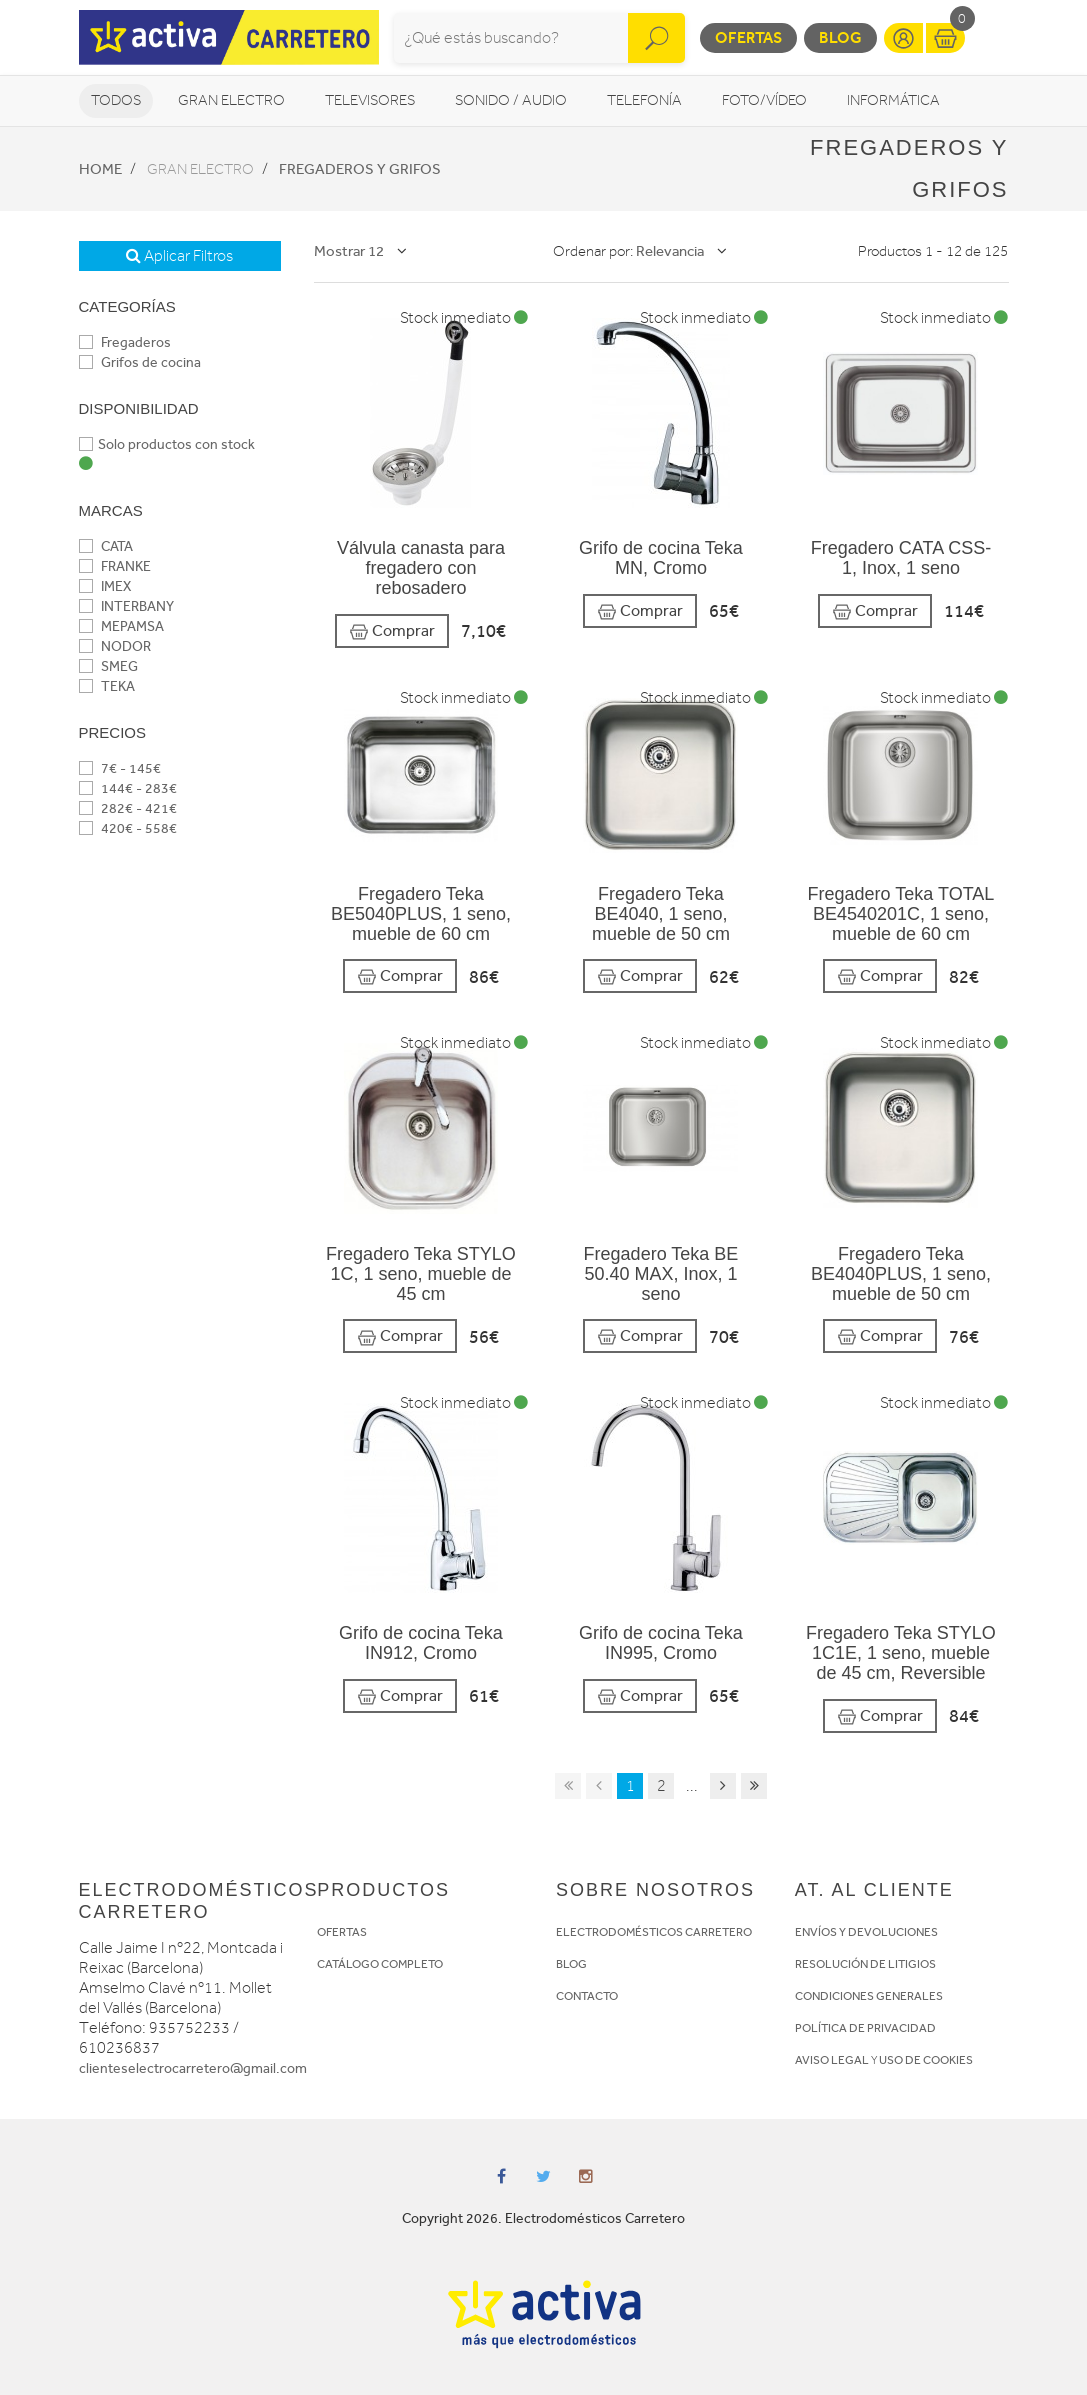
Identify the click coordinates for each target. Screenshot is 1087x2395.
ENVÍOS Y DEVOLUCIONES (866, 1932)
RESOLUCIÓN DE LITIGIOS (865, 1964)
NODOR (115, 646)
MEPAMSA (121, 626)
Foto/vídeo (764, 100)
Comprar (392, 631)
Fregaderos (125, 342)
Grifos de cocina (140, 362)
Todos (116, 100)
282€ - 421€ (128, 808)
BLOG (571, 1964)
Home (100, 169)
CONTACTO (587, 1996)
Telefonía (644, 100)
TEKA (107, 686)
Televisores (370, 100)
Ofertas (748, 37)
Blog (840, 37)
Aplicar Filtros (179, 256)
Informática (893, 100)
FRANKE (115, 566)
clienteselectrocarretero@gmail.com (193, 2068)
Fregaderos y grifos (360, 169)
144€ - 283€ (128, 788)
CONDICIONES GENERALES (869, 1996)
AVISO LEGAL (832, 2060)
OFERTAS (342, 1932)
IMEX (105, 586)
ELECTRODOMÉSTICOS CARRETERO (654, 1932)
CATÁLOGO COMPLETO (380, 1964)
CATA (106, 546)
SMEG (108, 666)
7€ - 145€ (120, 768)
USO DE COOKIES (926, 2060)
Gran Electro (231, 100)
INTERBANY (126, 606)
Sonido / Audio (511, 100)
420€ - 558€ (128, 828)
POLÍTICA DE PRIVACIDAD (865, 2028)
